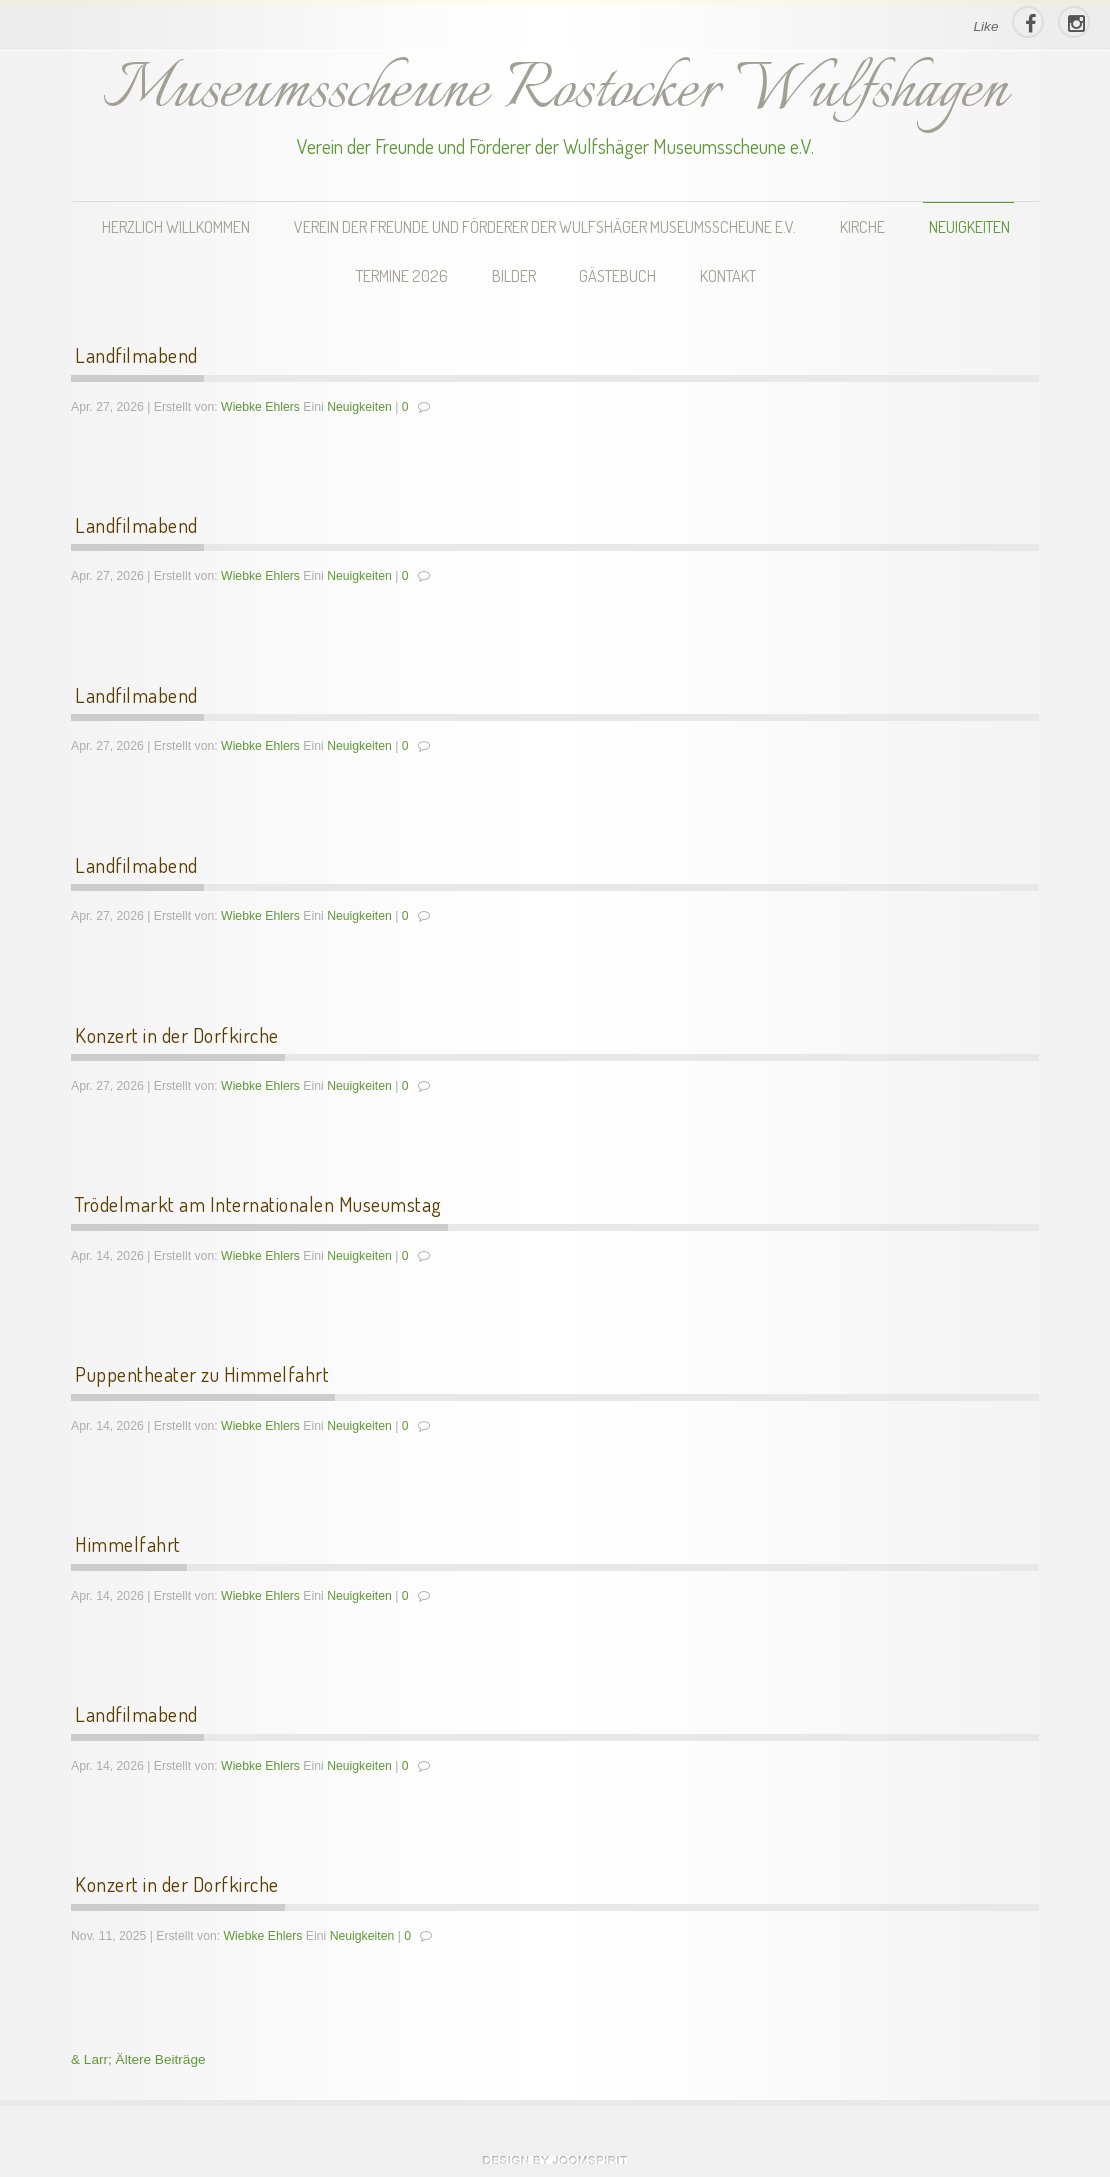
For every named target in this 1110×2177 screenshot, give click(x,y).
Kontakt (728, 275)
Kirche (862, 226)
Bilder (514, 275)
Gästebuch (617, 275)
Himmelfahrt (128, 1544)
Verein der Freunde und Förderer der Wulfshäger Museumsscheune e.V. (545, 226)
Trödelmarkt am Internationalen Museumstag (258, 1204)
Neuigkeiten (969, 226)
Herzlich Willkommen (176, 226)
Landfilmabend (136, 355)
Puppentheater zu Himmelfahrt (202, 1374)
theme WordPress (555, 2160)
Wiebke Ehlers (260, 407)
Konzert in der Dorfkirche (177, 1035)
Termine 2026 (402, 275)
